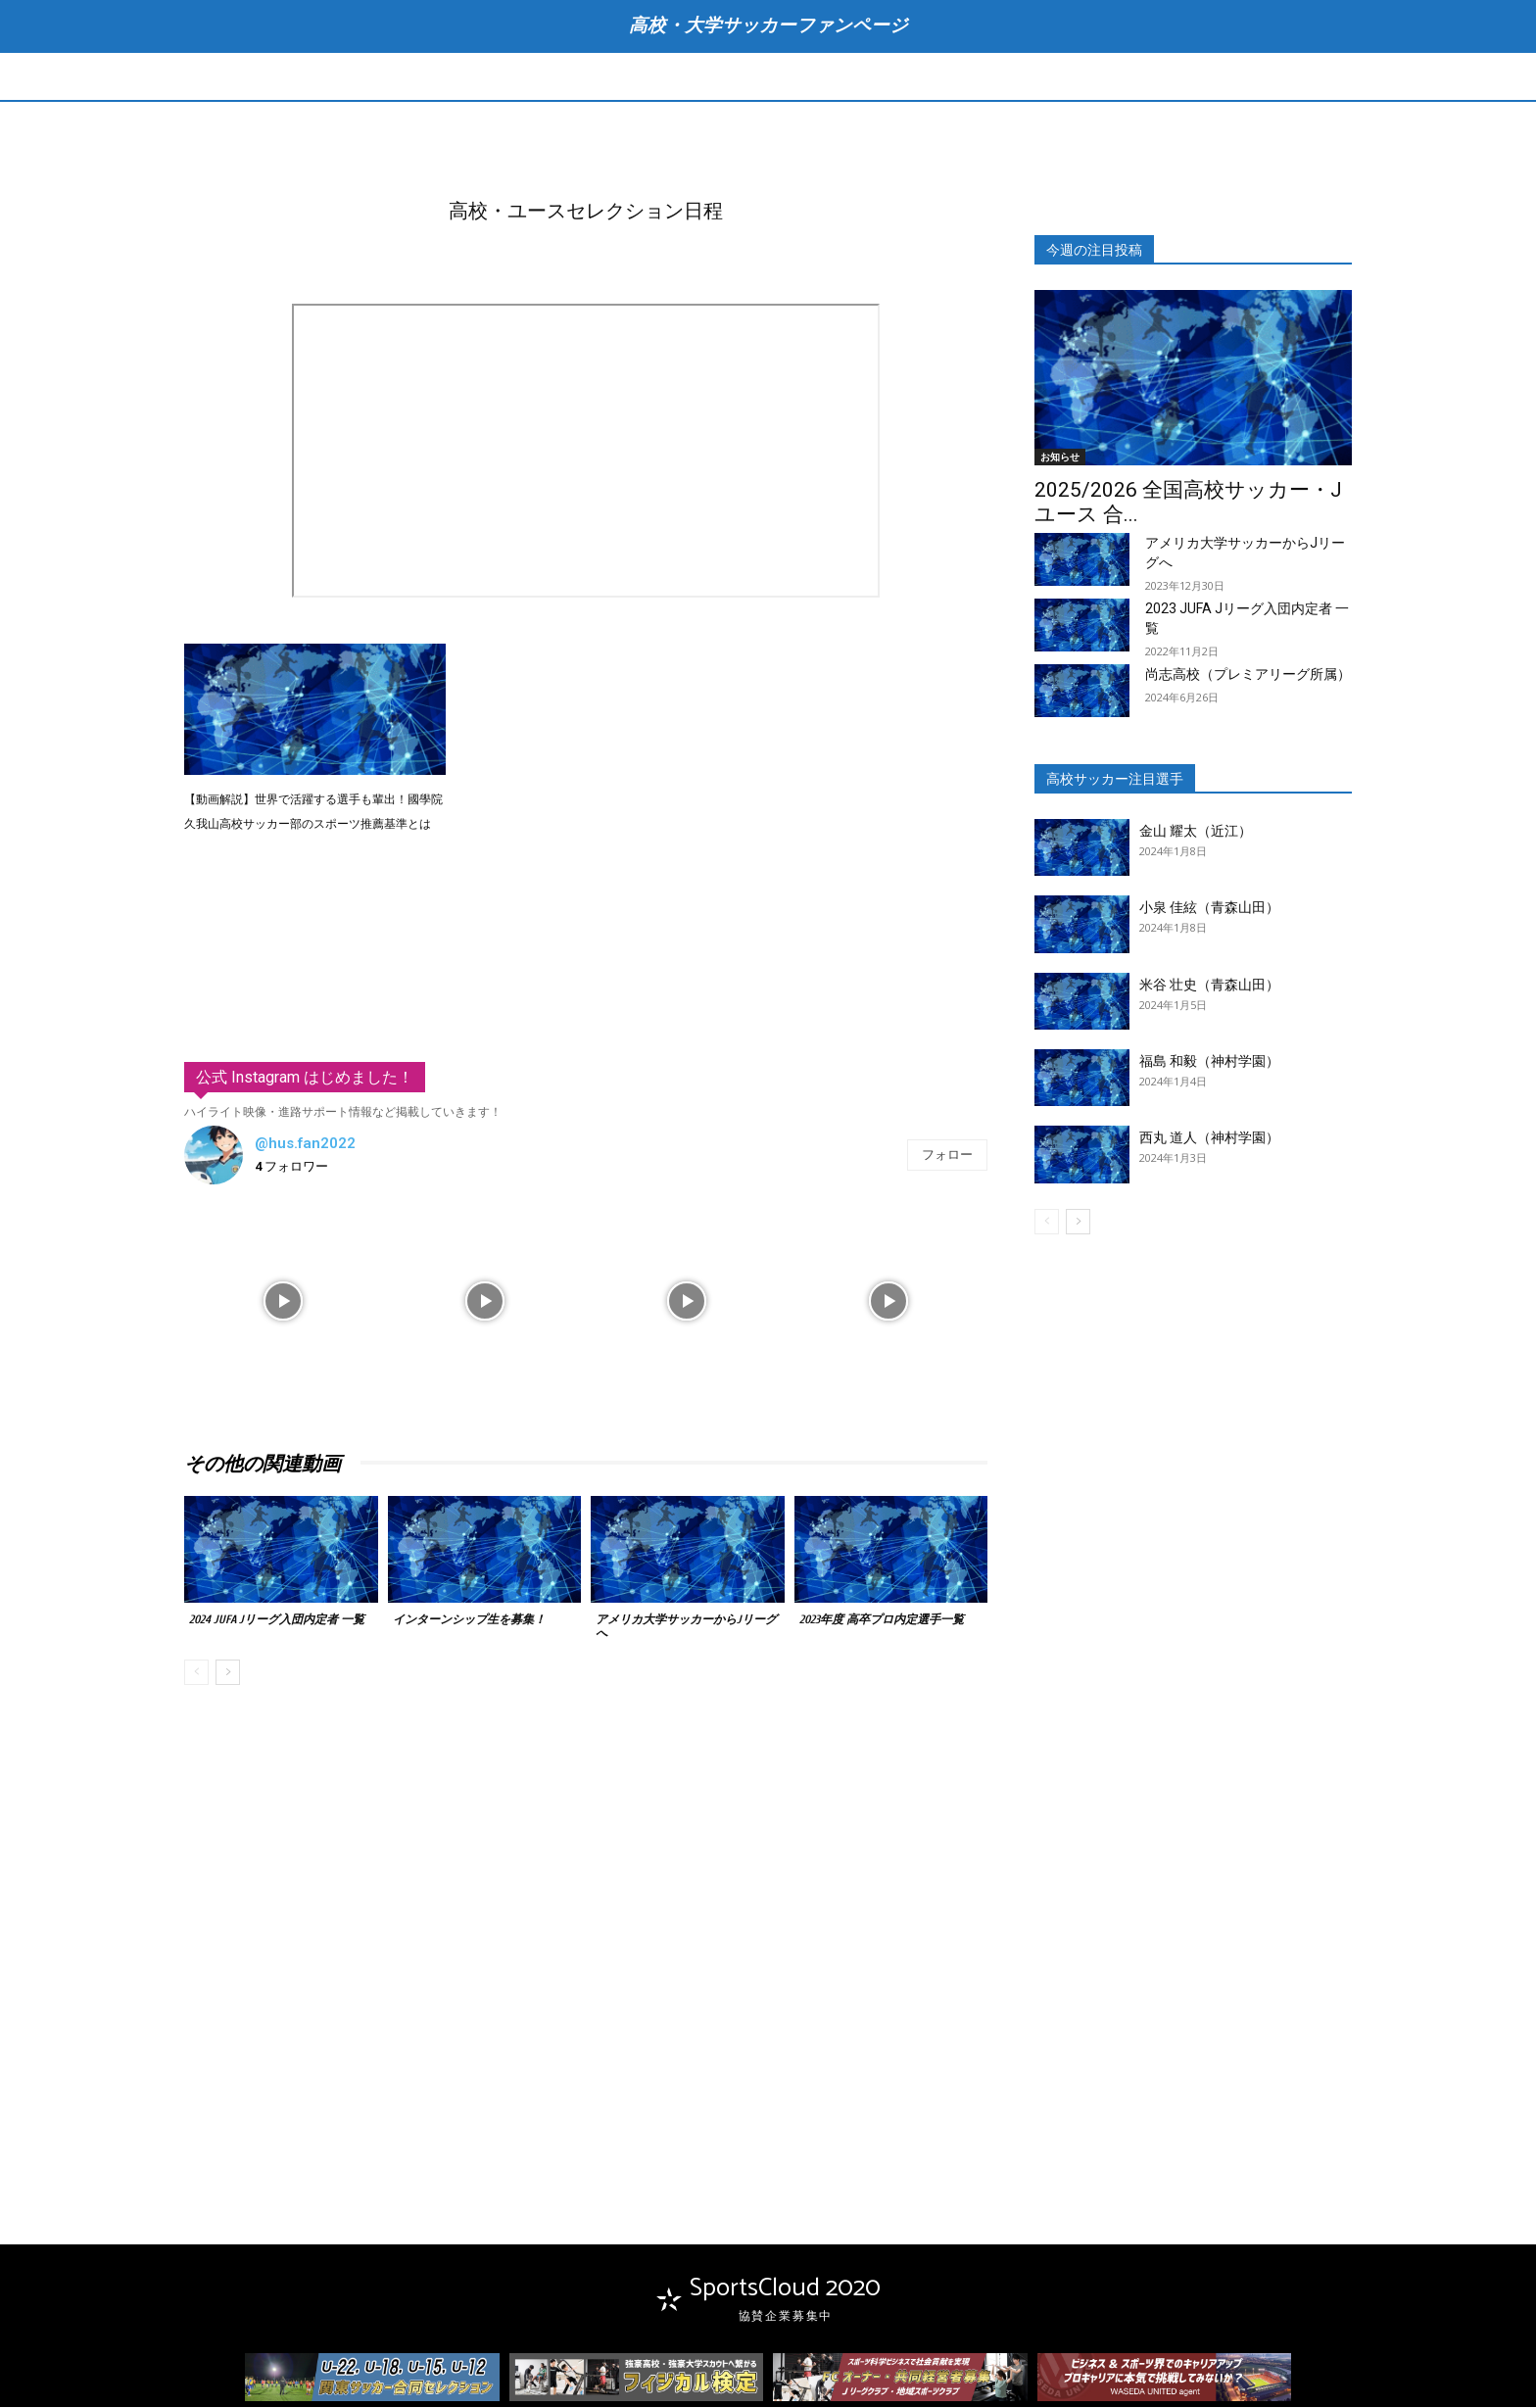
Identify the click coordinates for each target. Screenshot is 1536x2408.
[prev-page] (196, 1674)
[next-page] (228, 1674)
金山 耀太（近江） (1195, 832)
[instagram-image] (283, 1300)
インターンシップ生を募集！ (469, 1620)
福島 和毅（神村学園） (1209, 1062)
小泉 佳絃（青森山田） (1209, 909)
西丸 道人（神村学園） (1209, 1139)
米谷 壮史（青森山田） (1209, 985)
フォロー (947, 1155)
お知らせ (1060, 457)
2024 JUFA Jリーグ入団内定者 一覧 (276, 1620)
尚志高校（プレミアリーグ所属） (1248, 675)
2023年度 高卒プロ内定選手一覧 (881, 1620)
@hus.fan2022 (305, 1145)
